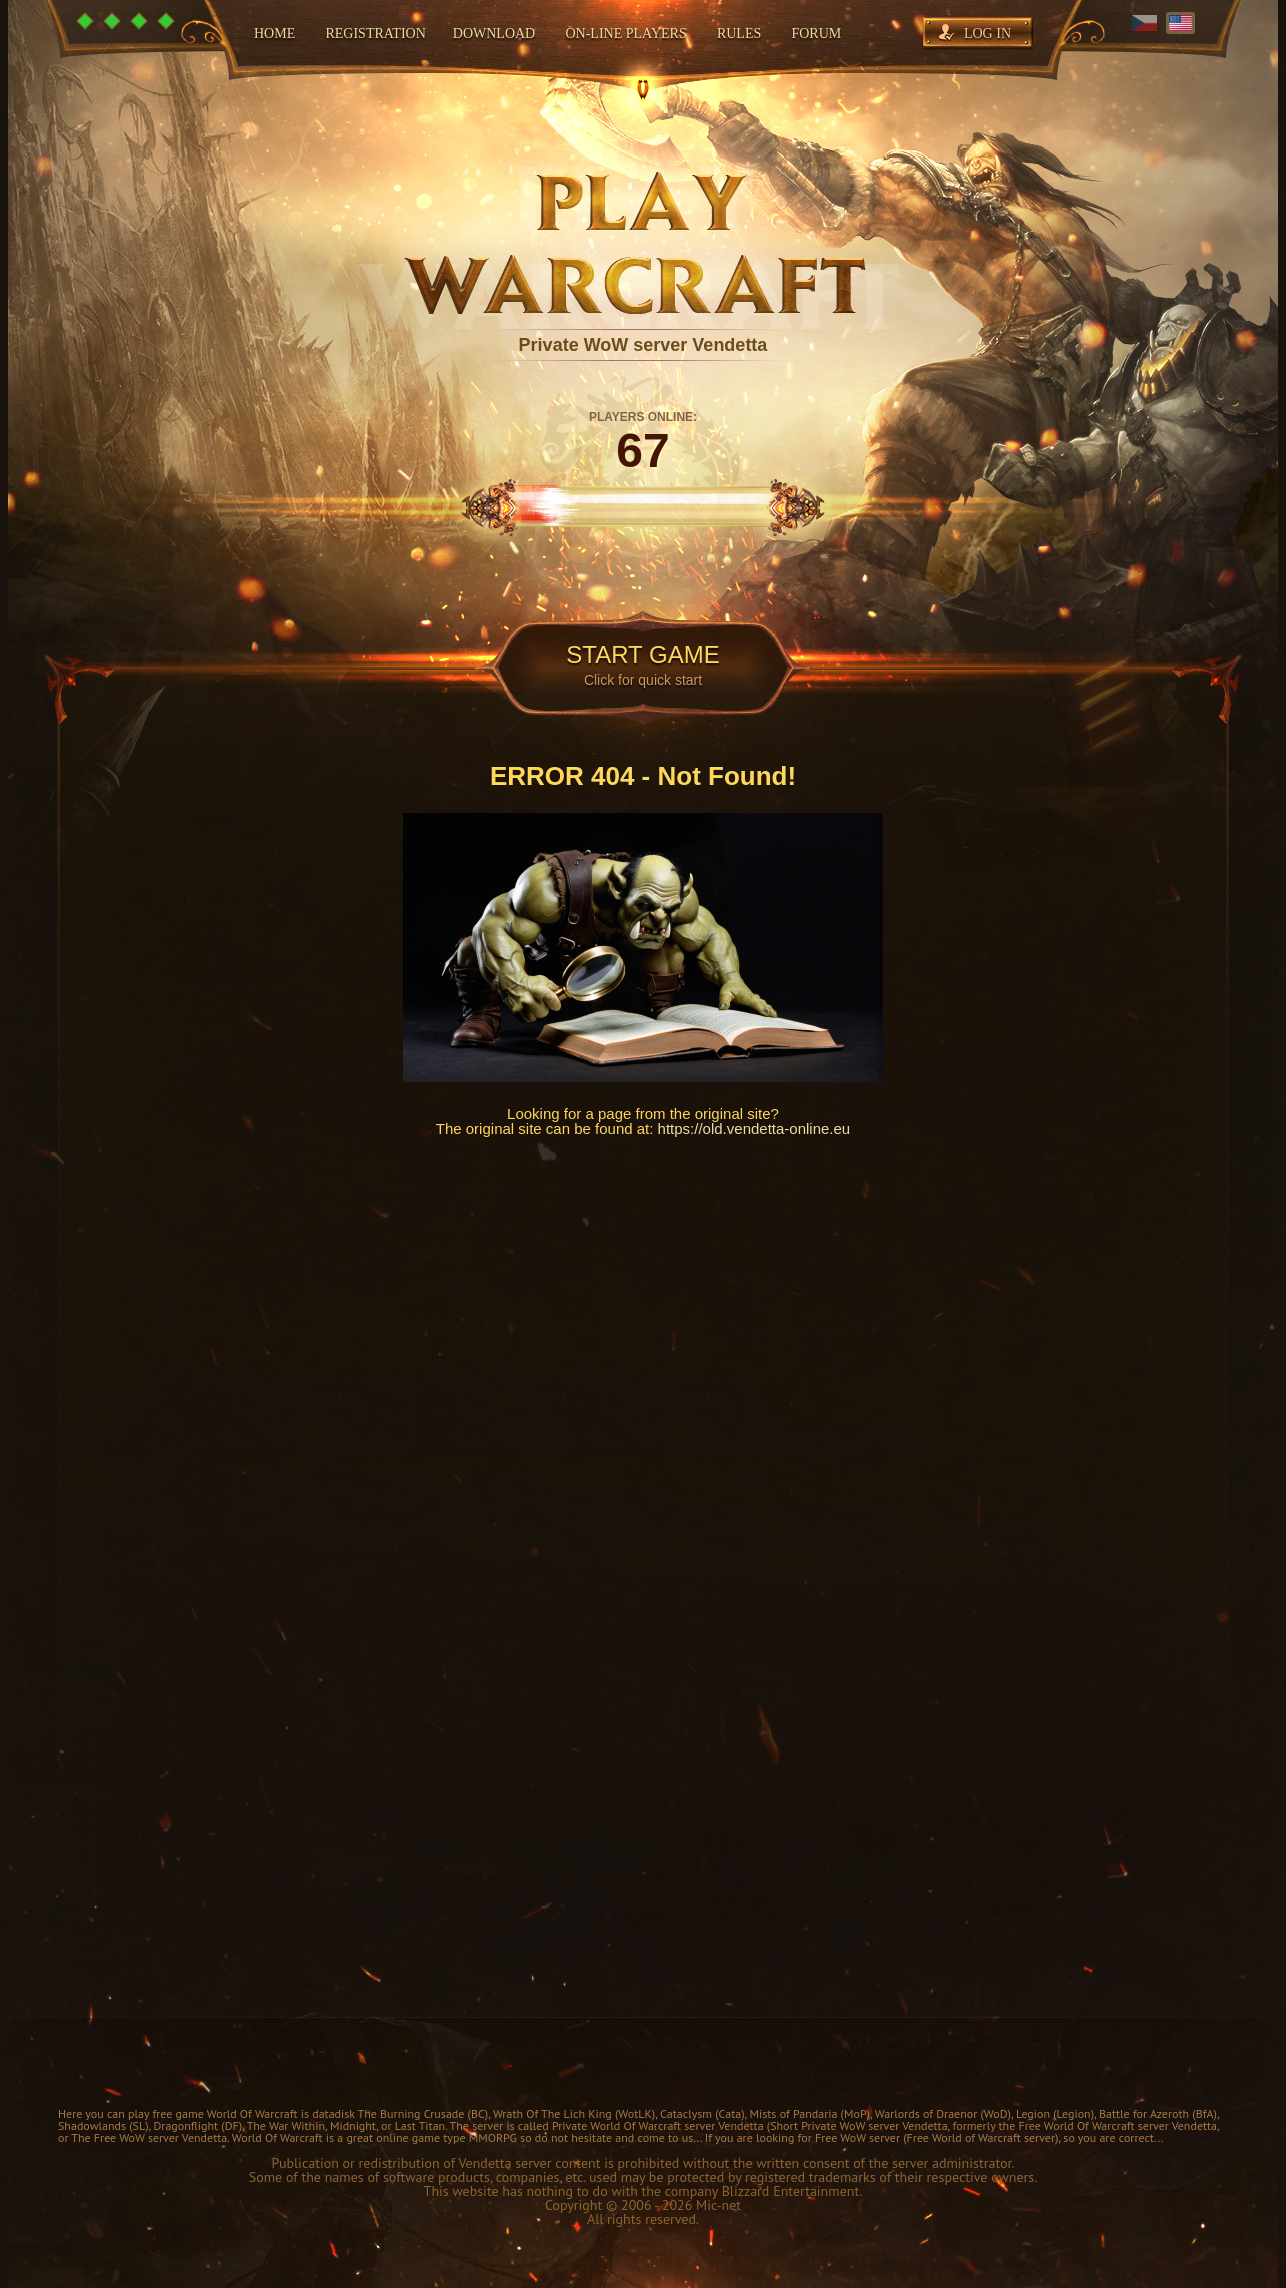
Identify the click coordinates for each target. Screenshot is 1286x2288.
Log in (987, 33)
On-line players (625, 33)
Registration (375, 33)
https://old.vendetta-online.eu (754, 1128)
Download (494, 33)
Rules (739, 33)
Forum (816, 33)
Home (274, 33)
